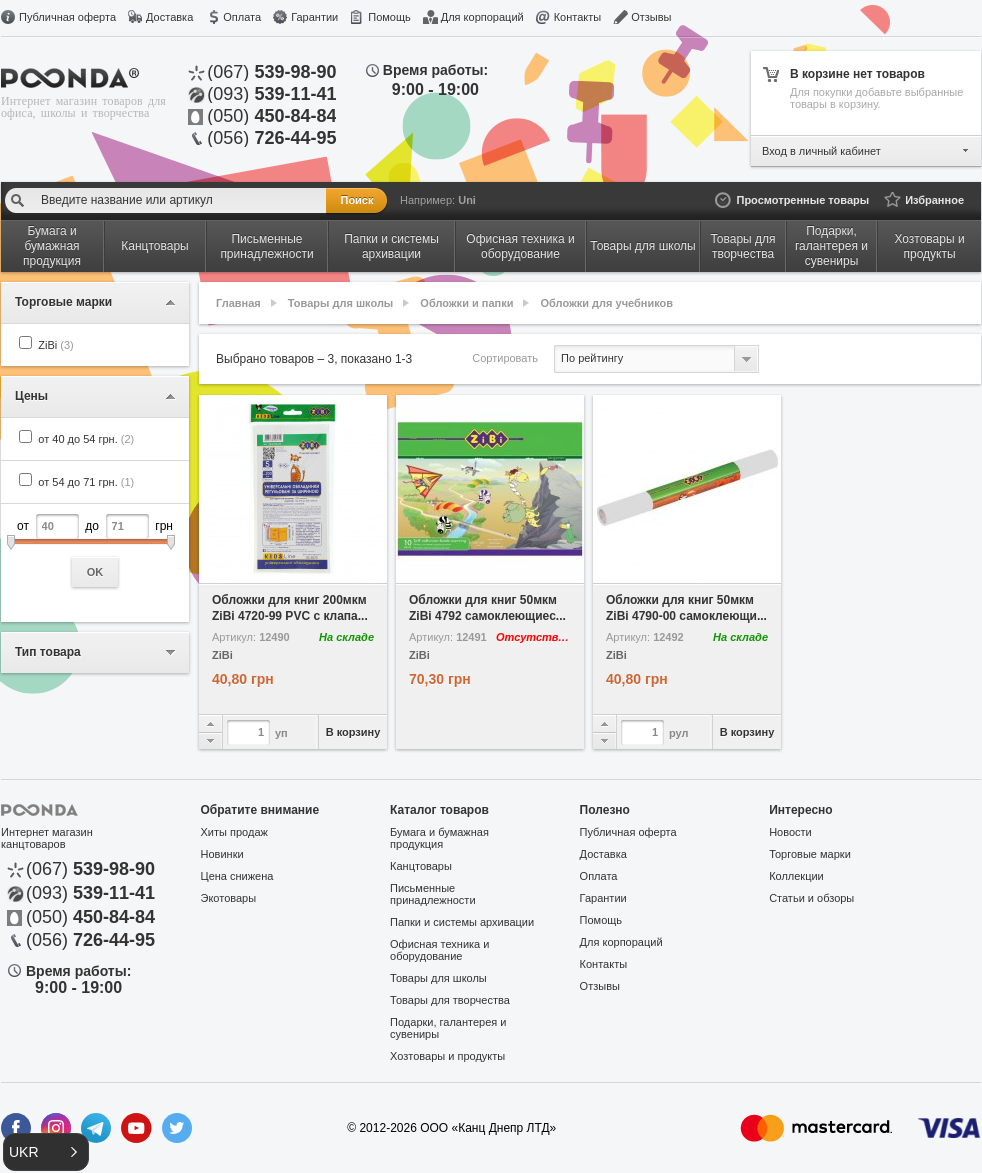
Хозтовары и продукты (447, 1056)
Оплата (242, 17)
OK (95, 572)
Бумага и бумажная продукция (439, 838)
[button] (46, 1152)
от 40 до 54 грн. (86, 439)
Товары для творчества (450, 1000)
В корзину (353, 732)
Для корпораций (482, 17)
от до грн (95, 550)
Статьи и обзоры (811, 898)
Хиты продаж (234, 832)
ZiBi (55, 345)
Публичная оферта (67, 17)
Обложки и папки (466, 303)
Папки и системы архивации (462, 922)
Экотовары (229, 898)
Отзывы (651, 17)
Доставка (169, 17)
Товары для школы (340, 303)
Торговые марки (810, 854)
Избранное (934, 200)
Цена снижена (237, 876)
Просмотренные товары (802, 200)
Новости (790, 832)
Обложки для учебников (607, 303)
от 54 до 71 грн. (86, 482)
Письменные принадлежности (432, 894)
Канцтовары (421, 866)
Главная (238, 303)
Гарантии (314, 17)
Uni (467, 200)
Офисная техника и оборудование (439, 950)
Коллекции (796, 876)
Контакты (578, 17)
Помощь (389, 17)
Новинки (222, 854)
